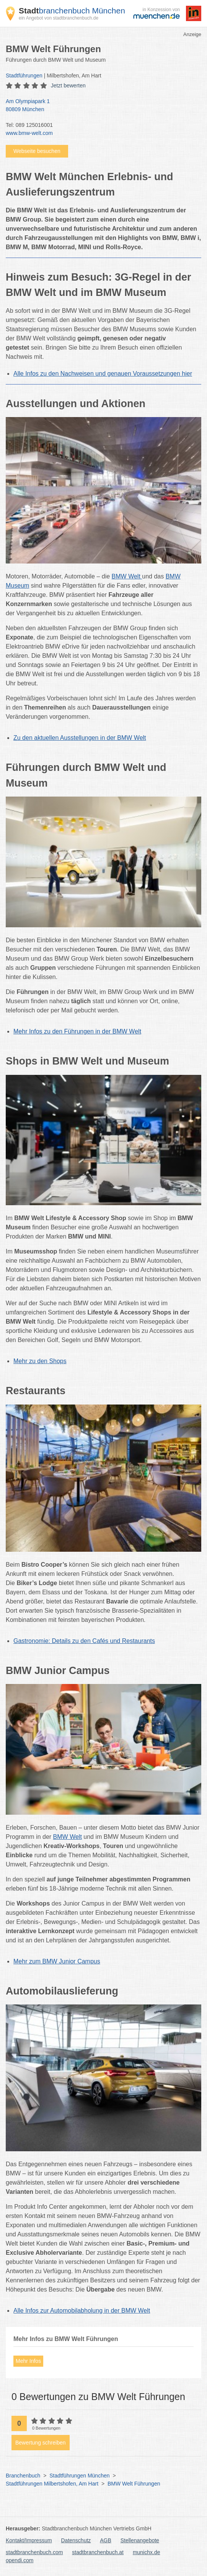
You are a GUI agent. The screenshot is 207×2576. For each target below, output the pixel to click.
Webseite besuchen (36, 151)
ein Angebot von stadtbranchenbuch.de (58, 18)
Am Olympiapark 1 (100, 105)
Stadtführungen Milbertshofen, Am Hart (52, 2484)
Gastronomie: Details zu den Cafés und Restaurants (84, 1641)
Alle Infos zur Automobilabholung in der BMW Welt (81, 2310)
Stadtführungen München (79, 2475)
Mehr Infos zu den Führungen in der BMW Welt (77, 1031)
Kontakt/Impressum (29, 2540)
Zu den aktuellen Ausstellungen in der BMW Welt (79, 737)
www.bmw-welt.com (29, 133)
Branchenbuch (23, 2475)
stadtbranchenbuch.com (34, 2552)
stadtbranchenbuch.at (98, 2552)
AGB (105, 2540)
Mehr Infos (28, 2361)
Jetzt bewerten (68, 85)
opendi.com (19, 2560)
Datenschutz (76, 2540)
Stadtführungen (24, 75)
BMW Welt (127, 576)
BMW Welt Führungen (134, 2484)
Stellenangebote (140, 2540)
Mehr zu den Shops (40, 1361)
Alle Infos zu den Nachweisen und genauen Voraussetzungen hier (102, 373)
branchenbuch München (72, 10)
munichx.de (146, 2552)
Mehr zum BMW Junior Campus (56, 1961)
